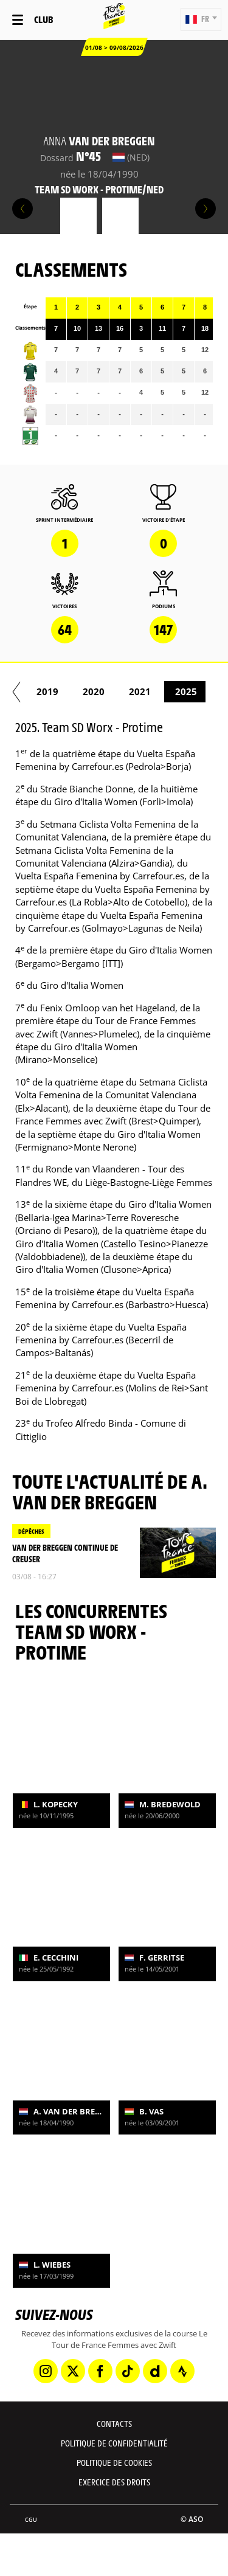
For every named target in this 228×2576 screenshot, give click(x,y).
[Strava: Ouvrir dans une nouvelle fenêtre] (182, 2371)
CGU (31, 2520)
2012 (75, 691)
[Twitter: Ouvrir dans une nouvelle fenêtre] (73, 2371)
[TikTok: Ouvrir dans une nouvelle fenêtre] (128, 2371)
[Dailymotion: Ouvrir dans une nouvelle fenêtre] (155, 2371)
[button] (201, 19)
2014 (167, 691)
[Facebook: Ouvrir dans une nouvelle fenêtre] (100, 2371)
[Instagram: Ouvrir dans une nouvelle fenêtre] (45, 2371)
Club (43, 19)
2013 (121, 691)
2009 (29, 691)
